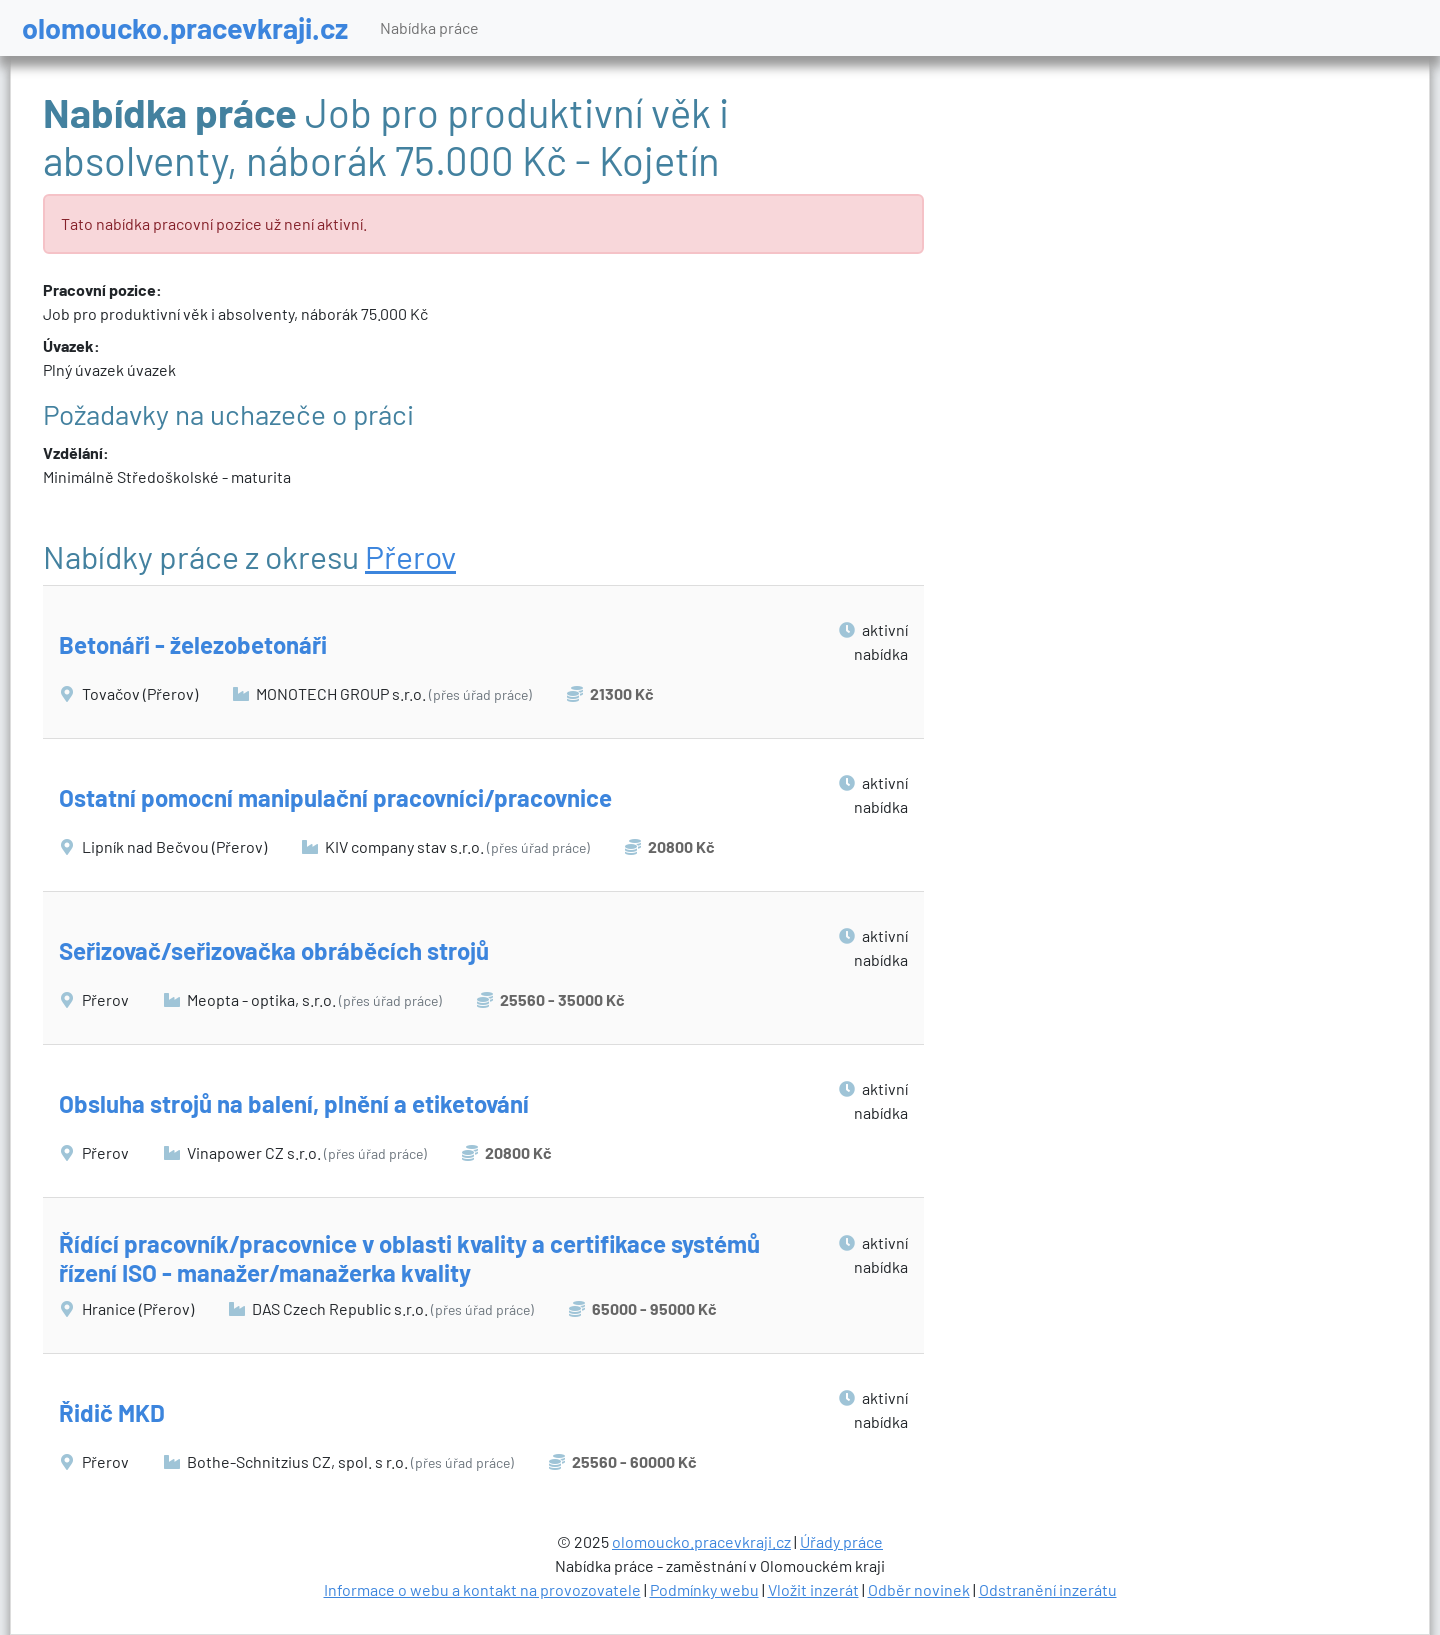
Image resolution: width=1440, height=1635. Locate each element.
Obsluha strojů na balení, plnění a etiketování (294, 1103)
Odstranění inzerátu (1048, 1589)
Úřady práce (841, 1541)
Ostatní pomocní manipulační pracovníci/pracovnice (335, 797)
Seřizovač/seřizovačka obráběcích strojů (274, 950)
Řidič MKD (112, 1412)
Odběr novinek (919, 1589)
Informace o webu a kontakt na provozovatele (482, 1589)
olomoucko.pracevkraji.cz (185, 27)
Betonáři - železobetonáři (193, 644)
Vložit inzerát (813, 1589)
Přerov (410, 556)
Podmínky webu (704, 1589)
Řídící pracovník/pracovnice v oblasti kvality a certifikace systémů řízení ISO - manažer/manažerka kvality (409, 1258)
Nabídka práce (429, 27)
